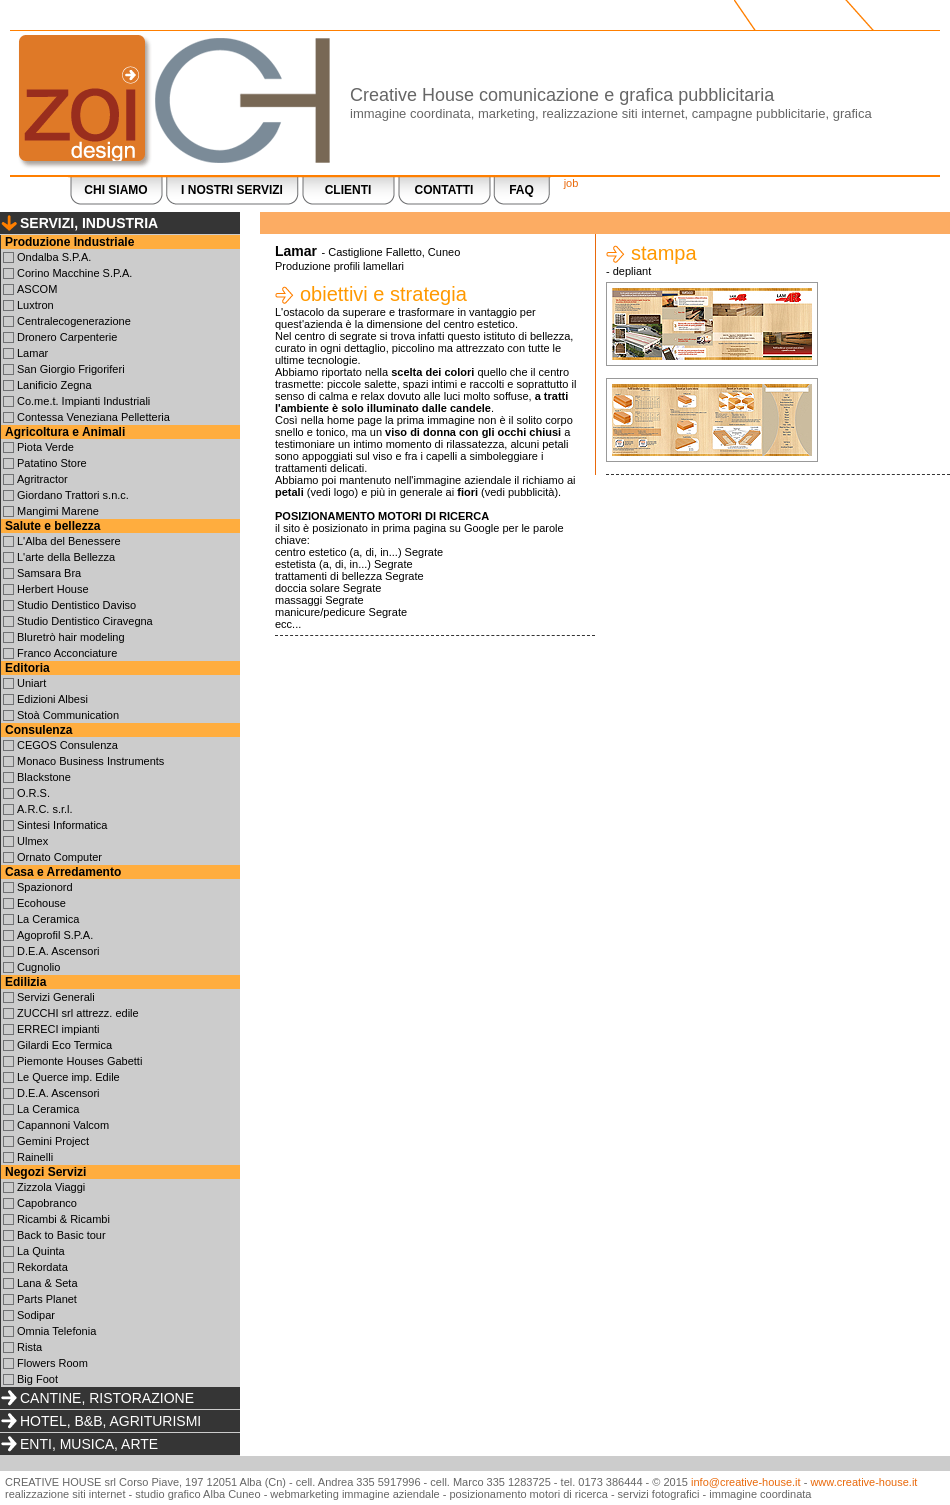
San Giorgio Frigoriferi (71, 369)
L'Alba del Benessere (69, 541)
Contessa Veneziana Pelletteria (93, 417)
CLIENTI (348, 190)
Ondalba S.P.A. (54, 257)
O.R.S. (33, 793)
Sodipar (36, 1315)
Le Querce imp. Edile (68, 1077)
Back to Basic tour (61, 1235)
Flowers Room (52, 1363)
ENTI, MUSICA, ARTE (89, 1444)
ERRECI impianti (58, 1029)
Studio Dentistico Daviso (76, 605)
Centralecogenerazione (74, 321)
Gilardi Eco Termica (64, 1045)
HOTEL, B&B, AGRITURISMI (110, 1421)
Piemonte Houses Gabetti (79, 1061)
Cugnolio (38, 967)
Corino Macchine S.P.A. (74, 273)
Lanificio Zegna (54, 385)
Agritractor (42, 479)
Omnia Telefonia (56, 1331)
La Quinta (41, 1251)
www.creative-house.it (863, 1482)
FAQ (521, 190)
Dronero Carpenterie (67, 337)
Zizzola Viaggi (51, 1187)
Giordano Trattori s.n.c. (73, 495)
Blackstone (44, 777)
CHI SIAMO (115, 190)
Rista (29, 1347)
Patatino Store (52, 463)
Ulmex (32, 841)
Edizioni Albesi (52, 699)
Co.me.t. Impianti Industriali (83, 401)
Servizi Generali (56, 997)
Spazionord (45, 887)
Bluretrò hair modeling (71, 637)
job (571, 183)
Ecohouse (41, 903)
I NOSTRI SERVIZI (232, 190)
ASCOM (37, 289)
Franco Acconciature (67, 653)
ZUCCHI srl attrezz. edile (78, 1013)
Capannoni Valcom (63, 1125)
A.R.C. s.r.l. (45, 809)
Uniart (31, 683)
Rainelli (35, 1157)
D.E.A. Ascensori (58, 951)
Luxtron (35, 305)
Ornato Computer (59, 857)
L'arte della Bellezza (66, 557)
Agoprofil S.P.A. (55, 935)
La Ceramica (48, 919)
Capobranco (47, 1203)
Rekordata (42, 1267)
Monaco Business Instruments (90, 761)
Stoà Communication (68, 715)
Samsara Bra (49, 573)
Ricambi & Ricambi (63, 1219)
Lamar (32, 353)
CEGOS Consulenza (67, 745)
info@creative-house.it (746, 1482)
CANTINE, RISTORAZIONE (107, 1398)
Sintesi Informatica (62, 825)
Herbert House (53, 589)
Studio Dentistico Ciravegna (85, 621)
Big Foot (37, 1379)
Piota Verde (45, 447)
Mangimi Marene (58, 511)
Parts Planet (47, 1299)
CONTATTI (444, 190)
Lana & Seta (47, 1283)
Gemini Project (53, 1141)
